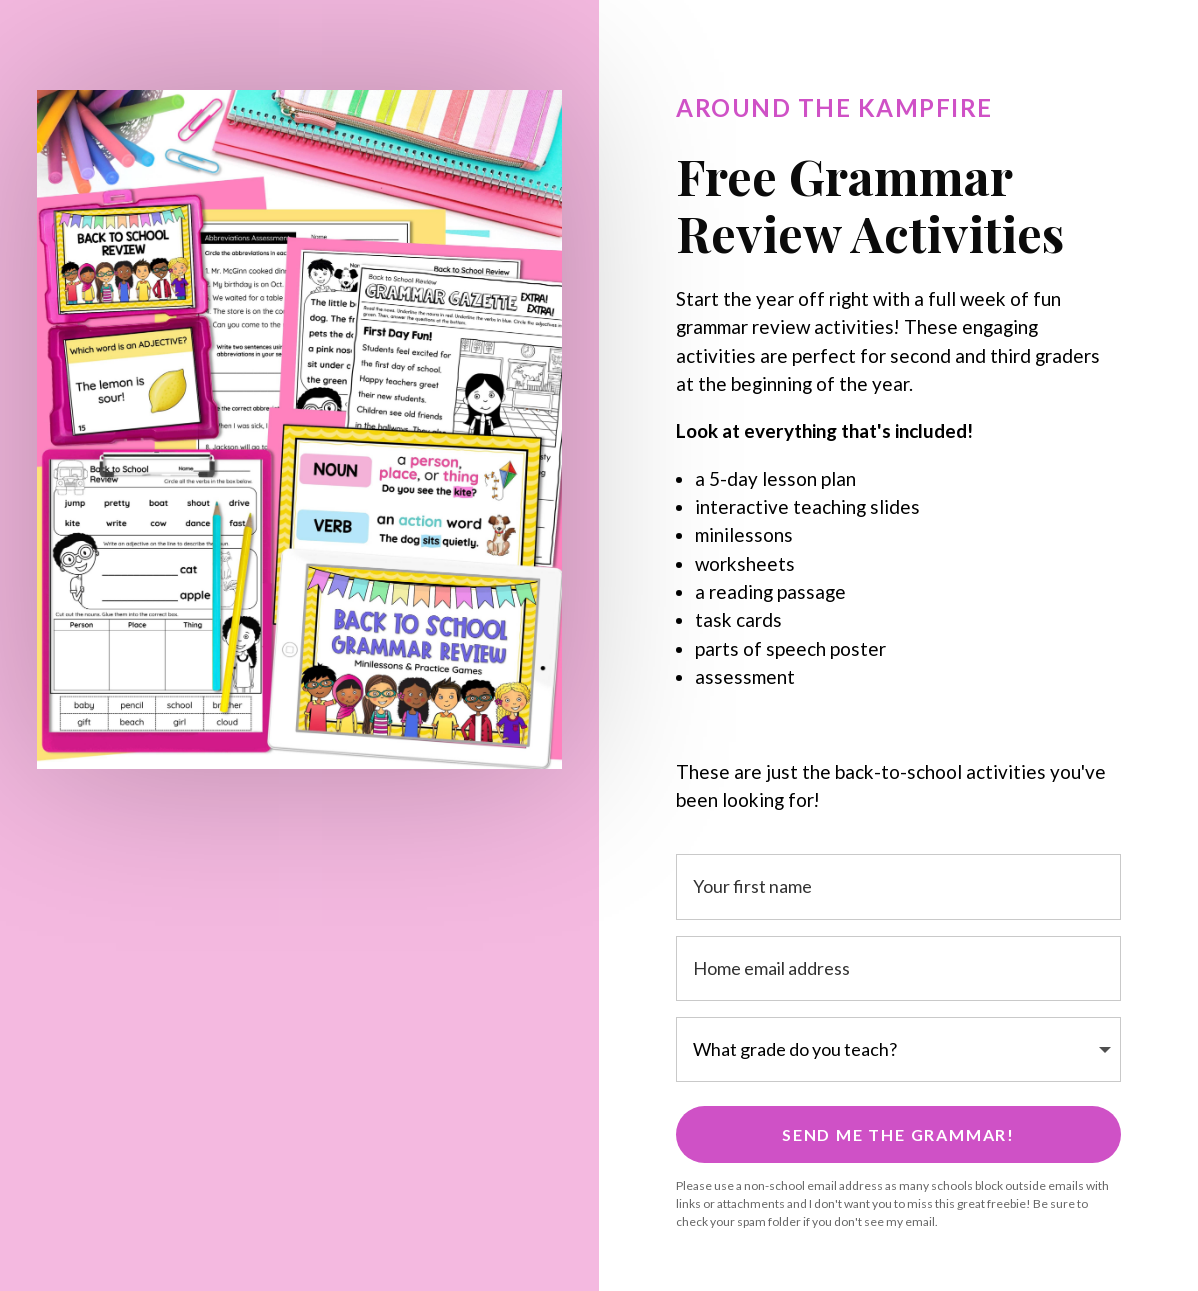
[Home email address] (898, 968)
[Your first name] (898, 886)
